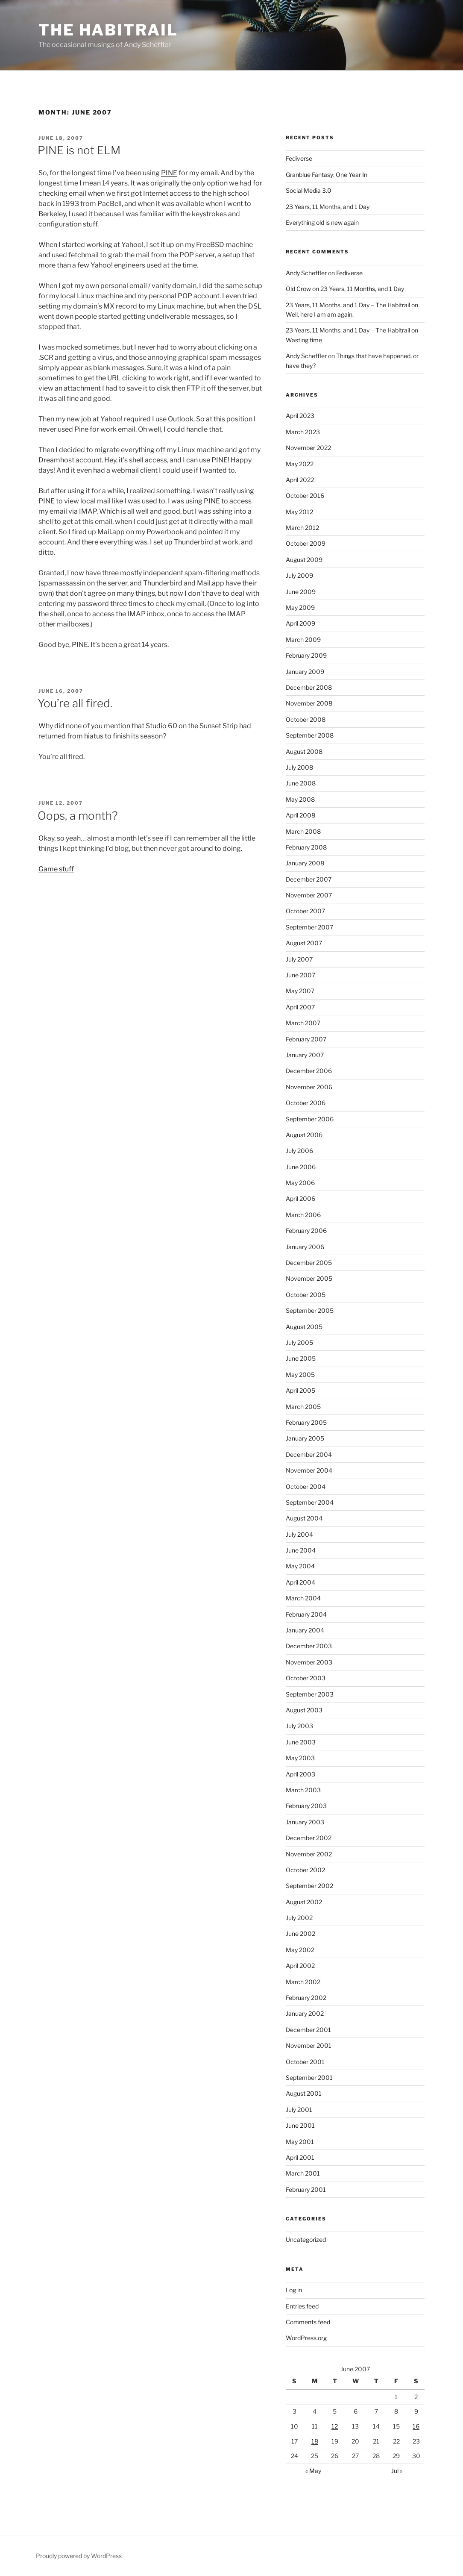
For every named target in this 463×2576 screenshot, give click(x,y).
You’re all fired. (75, 703)
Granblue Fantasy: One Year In (326, 174)
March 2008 (303, 831)
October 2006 (305, 1102)
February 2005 (306, 1422)
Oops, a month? (78, 815)
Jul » (396, 2470)
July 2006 (299, 1150)
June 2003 (301, 1742)
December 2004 (309, 1454)
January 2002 (305, 2013)
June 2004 (301, 1550)
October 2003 (305, 1678)
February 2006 (306, 1230)
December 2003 (309, 1646)
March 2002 (303, 1981)
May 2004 (300, 1566)
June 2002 (300, 1933)
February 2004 (306, 1614)
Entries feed (302, 2306)
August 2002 (304, 1902)
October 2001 (305, 2061)
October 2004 (305, 1486)
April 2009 (300, 623)
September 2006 (310, 1119)
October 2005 (305, 1294)
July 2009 (299, 575)
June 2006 (301, 1166)
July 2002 (299, 1917)
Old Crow (298, 288)
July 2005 (299, 1342)
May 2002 (300, 1949)
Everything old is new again (322, 222)
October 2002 (305, 1869)
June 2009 (301, 591)
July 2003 (299, 1725)
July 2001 (299, 2109)
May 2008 (300, 799)
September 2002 (309, 1885)
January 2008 (305, 863)
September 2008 (310, 735)
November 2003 (309, 1662)
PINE (169, 173)
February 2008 (306, 847)
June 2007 (300, 975)
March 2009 (303, 639)
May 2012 (299, 511)
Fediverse (299, 158)
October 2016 (305, 495)
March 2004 (303, 1598)
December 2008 (309, 687)
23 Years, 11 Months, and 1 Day (327, 206)
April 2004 (300, 1582)
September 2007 (309, 927)
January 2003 (305, 1822)
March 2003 (303, 1790)
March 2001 (303, 2173)
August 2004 (304, 1518)
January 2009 (305, 671)
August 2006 (304, 1134)
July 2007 (299, 959)
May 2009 (300, 607)
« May (313, 2470)
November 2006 (309, 1087)
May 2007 (300, 990)
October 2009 (305, 543)
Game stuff (56, 869)
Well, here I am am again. (320, 314)
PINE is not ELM (79, 150)
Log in (294, 2290)
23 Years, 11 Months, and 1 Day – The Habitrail (348, 305)
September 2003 (310, 1694)
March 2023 (303, 431)
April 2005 (300, 1390)
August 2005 (304, 1326)
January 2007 (305, 1055)
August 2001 (304, 2093)
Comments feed (308, 2322)
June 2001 (300, 2125)
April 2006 (300, 1198)
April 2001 (300, 2157)
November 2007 (309, 895)
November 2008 (309, 703)
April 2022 (300, 479)
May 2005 (300, 1374)
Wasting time (304, 340)
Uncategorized (306, 2239)
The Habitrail (108, 30)
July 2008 (299, 767)
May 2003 (300, 1757)
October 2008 (305, 719)
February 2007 (306, 1039)
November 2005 (309, 1278)
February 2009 (306, 655)
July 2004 (299, 1534)
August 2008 (304, 751)
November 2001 (308, 2045)
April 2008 (300, 815)
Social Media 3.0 (308, 190)
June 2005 (301, 1358)
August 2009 (304, 559)
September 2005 (310, 1310)
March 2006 (303, 1214)
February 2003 (306, 1805)
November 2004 (309, 1470)
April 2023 (300, 415)
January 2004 (305, 1630)
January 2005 (305, 1438)
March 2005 (303, 1406)
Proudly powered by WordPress (79, 2555)
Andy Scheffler (306, 272)
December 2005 (309, 1262)
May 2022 (300, 464)
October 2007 (305, 911)
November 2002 (309, 1854)
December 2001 (308, 2029)
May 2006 (300, 1182)
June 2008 (301, 783)
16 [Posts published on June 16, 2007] (416, 2426)
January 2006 (305, 1246)
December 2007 (308, 879)
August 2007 (304, 943)
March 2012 (302, 527)
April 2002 (300, 1965)
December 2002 (308, 1837)
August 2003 (304, 1710)
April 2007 (300, 1007)
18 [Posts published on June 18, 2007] (314, 2441)
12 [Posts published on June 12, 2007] (334, 2426)
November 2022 (308, 447)
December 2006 (309, 1070)
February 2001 (306, 2189)
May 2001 (300, 2141)
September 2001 (309, 2077)
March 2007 (303, 1022)
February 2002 (306, 1997)
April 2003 (300, 1774)
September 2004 (310, 1502)
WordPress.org (306, 2337)
